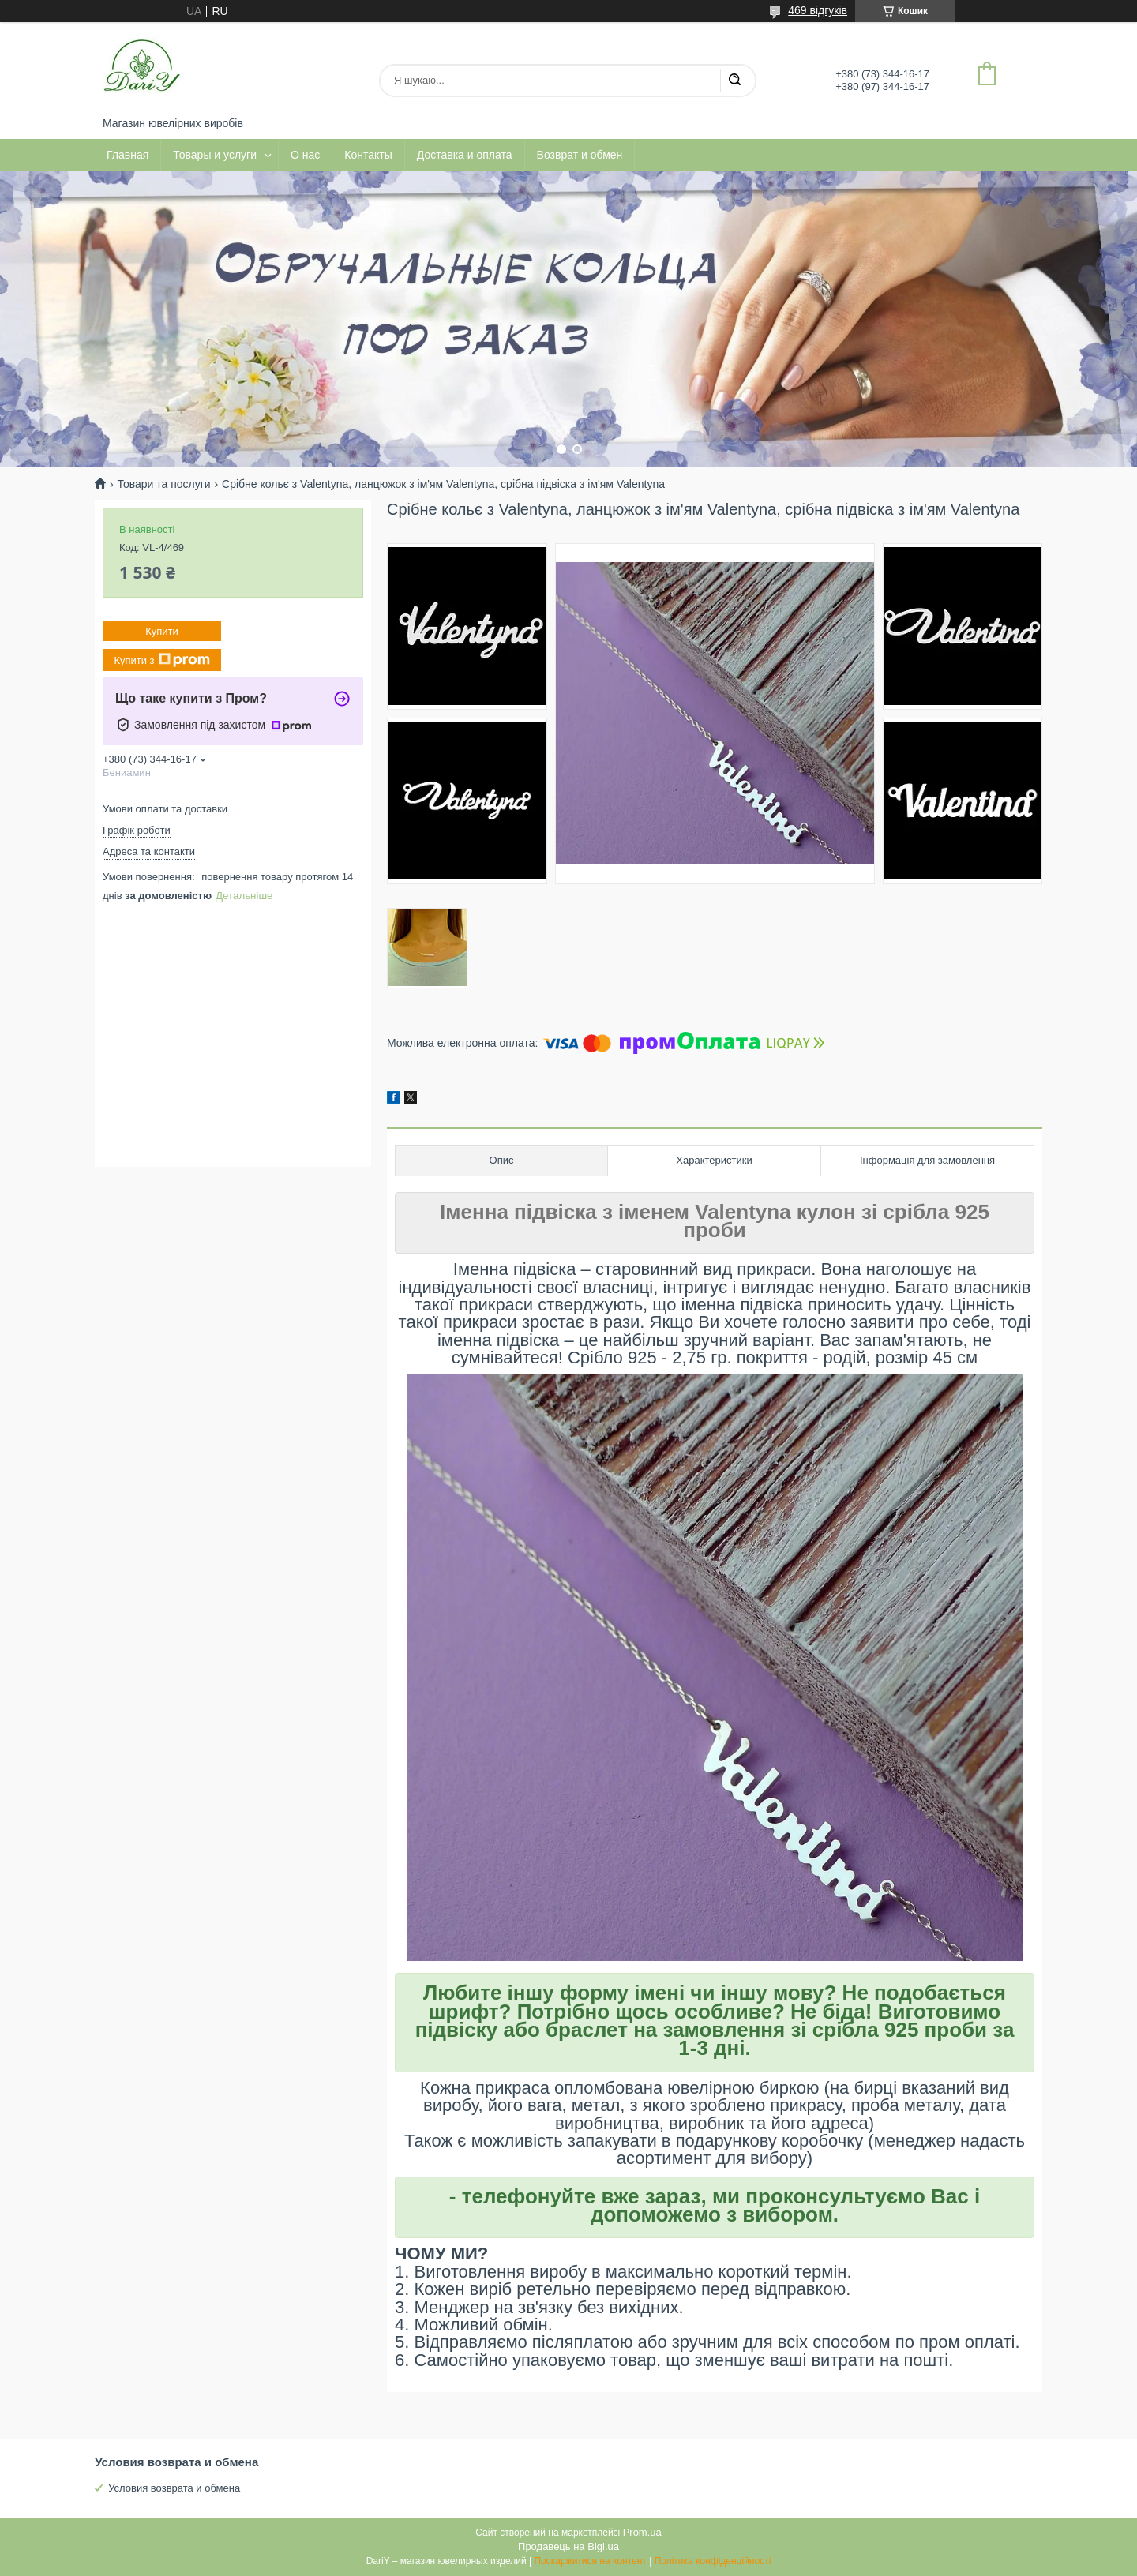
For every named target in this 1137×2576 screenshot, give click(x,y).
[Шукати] (734, 80)
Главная (127, 154)
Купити (161, 631)
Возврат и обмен (580, 154)
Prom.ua (642, 2532)
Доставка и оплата (464, 154)
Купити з (161, 660)
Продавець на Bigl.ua (568, 2546)
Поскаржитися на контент (590, 2561)
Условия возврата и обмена (174, 2488)
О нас (305, 154)
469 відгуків (817, 10)
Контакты (368, 154)
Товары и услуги (215, 154)
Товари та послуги (163, 484)
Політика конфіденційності (713, 2561)
